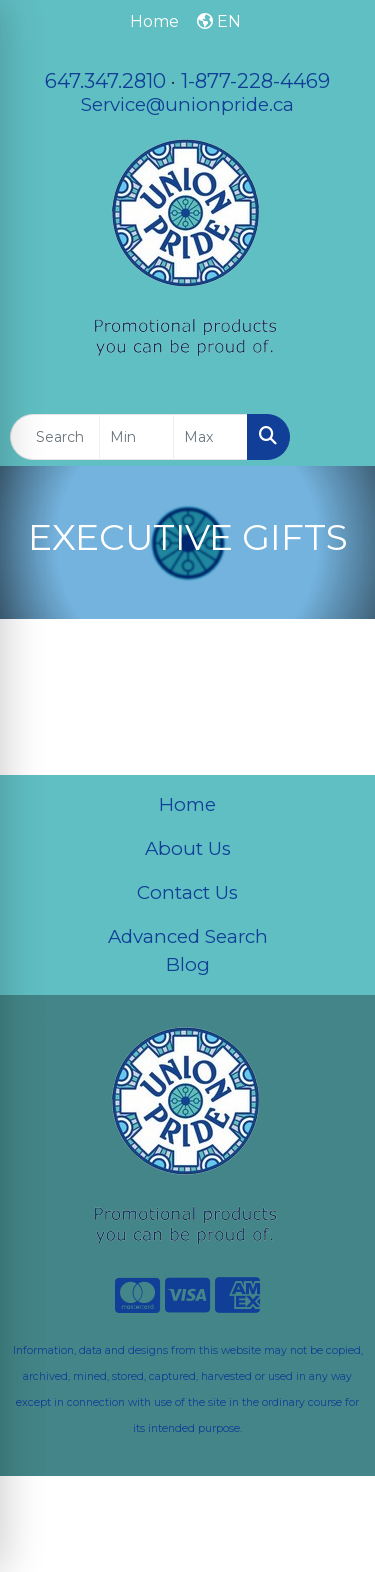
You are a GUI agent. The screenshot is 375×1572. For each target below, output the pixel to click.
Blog (188, 964)
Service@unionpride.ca (187, 104)
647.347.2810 (105, 81)
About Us (188, 848)
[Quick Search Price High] (210, 437)
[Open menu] (335, 437)
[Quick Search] (55, 437)
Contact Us (187, 892)
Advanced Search (188, 936)
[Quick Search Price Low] (136, 437)
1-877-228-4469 (255, 81)
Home (187, 804)
